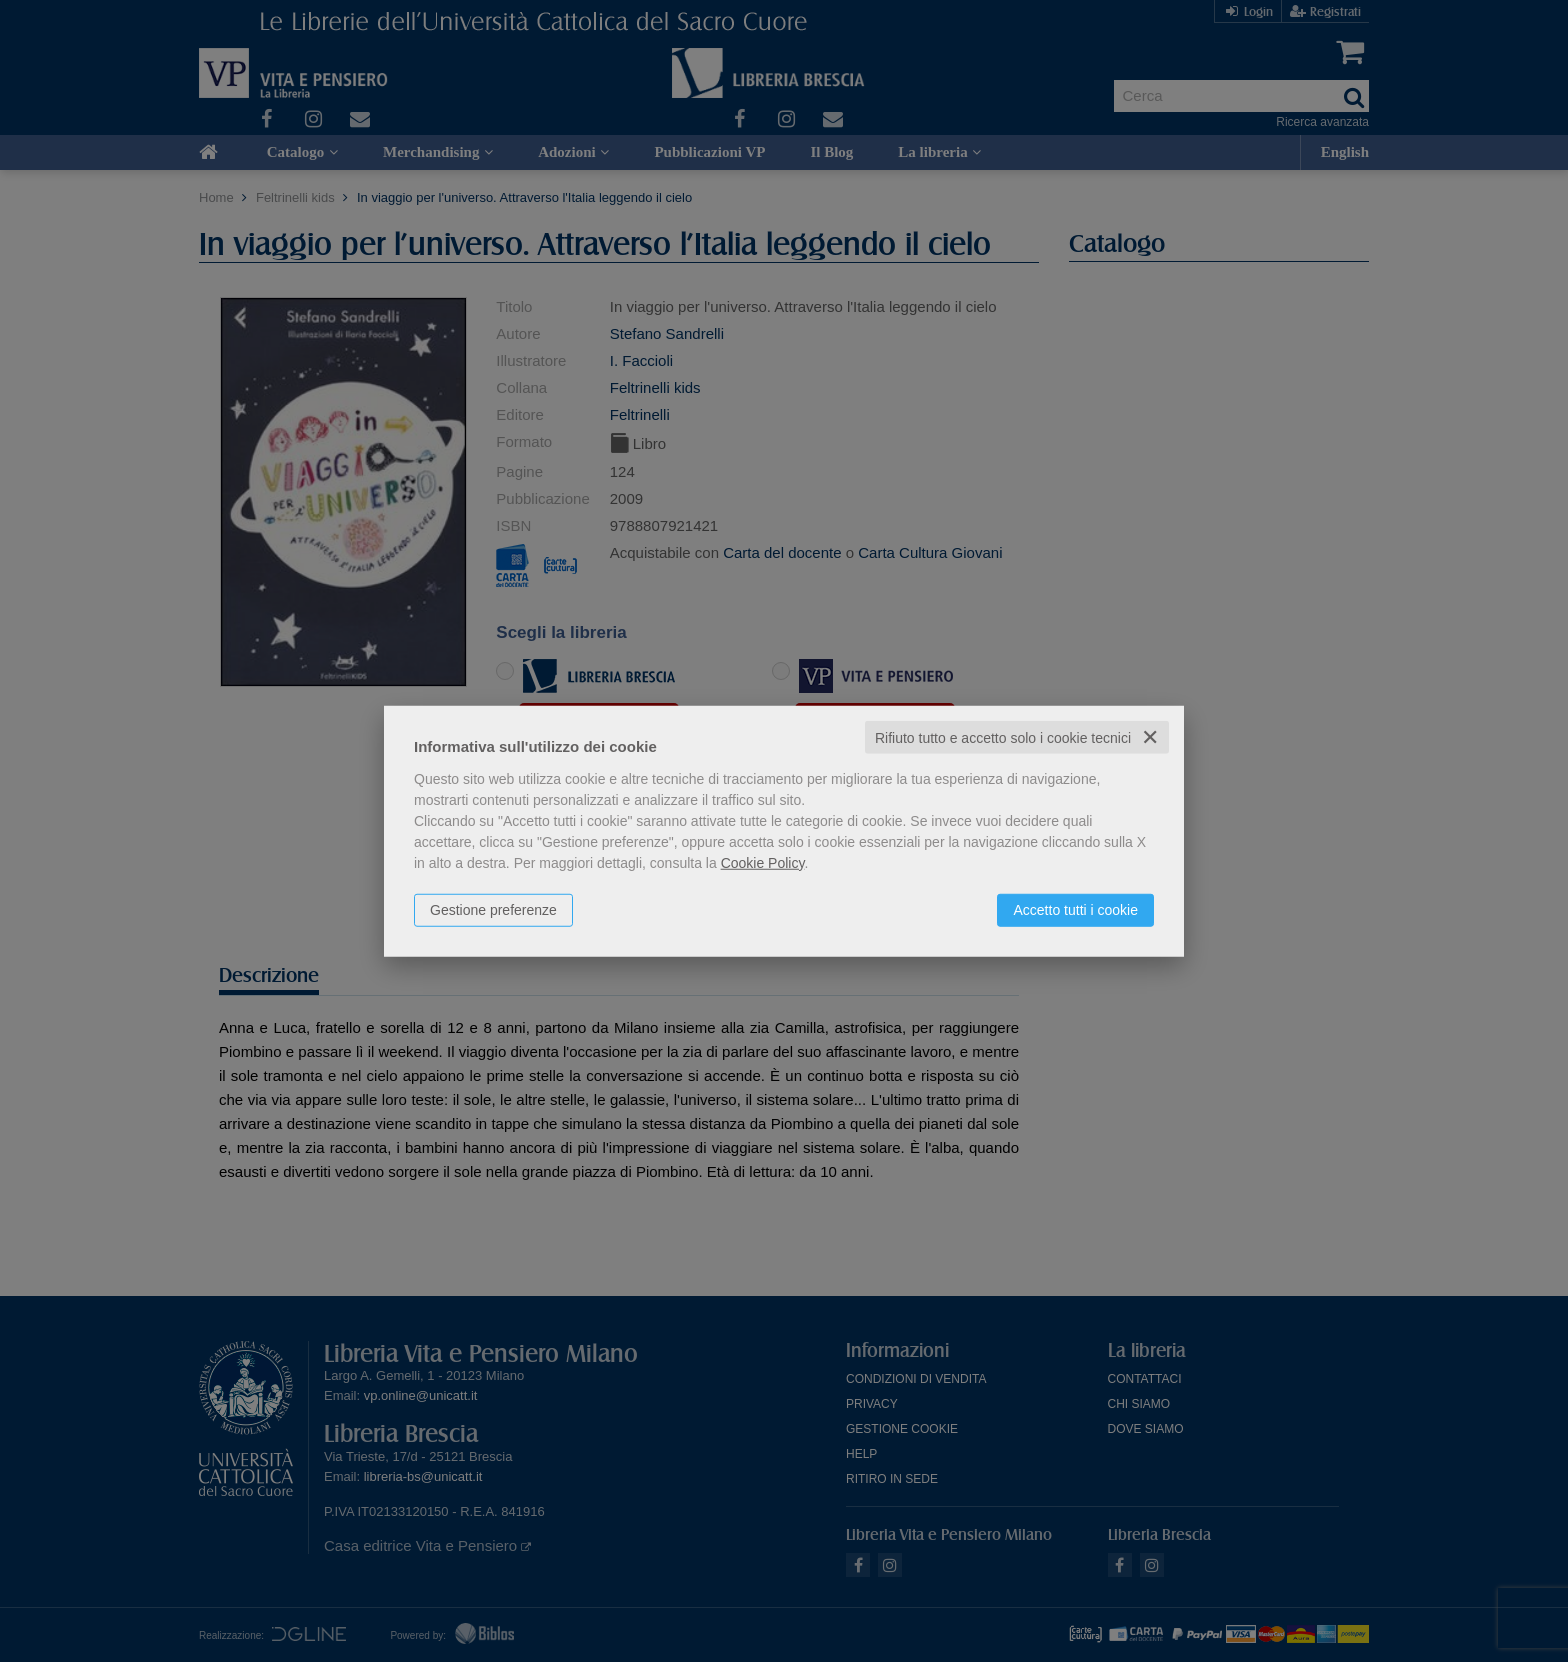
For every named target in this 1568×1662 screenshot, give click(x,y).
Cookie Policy (763, 862)
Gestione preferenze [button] (493, 909)
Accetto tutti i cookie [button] (1075, 909)
